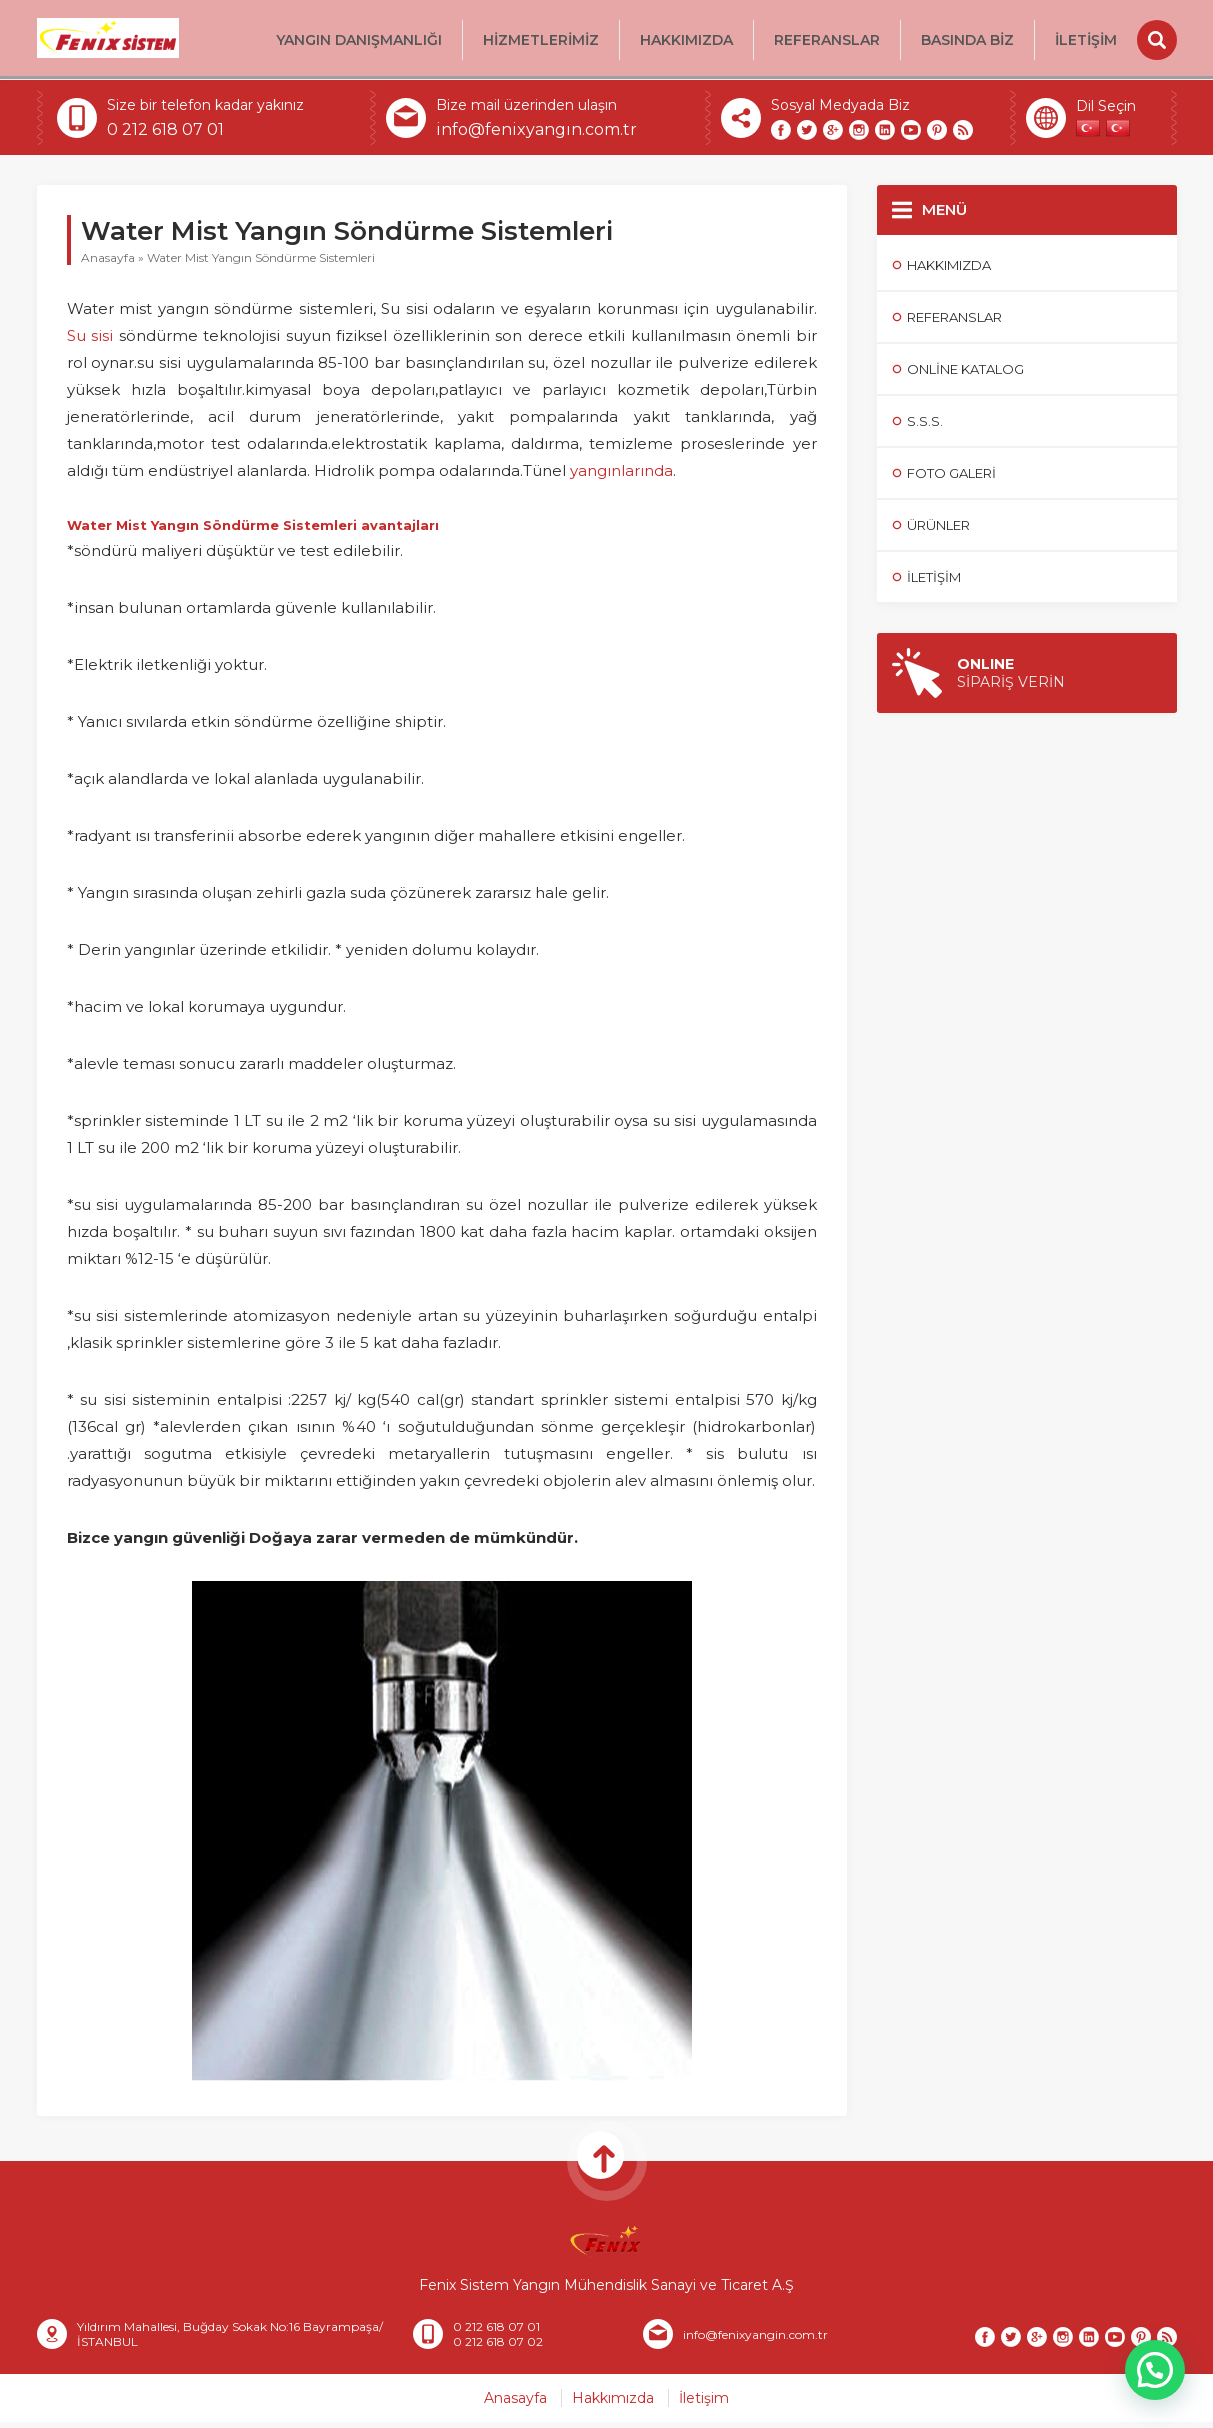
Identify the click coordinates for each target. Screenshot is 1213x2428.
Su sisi (90, 341)
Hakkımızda (686, 40)
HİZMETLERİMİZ (541, 40)
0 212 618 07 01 (165, 135)
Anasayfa (108, 263)
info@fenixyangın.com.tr (536, 135)
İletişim (1086, 40)
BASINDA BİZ (967, 40)
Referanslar (827, 40)
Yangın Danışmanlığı (359, 40)
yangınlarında (621, 476)
